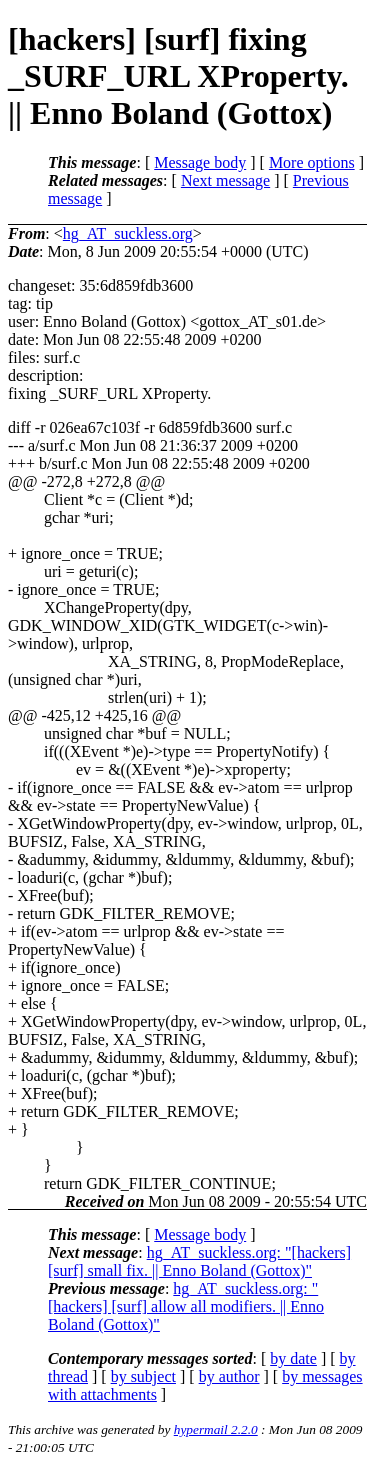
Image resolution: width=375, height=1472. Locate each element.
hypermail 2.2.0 (216, 1429)
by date (293, 1358)
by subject (143, 1376)
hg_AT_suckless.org (128, 233)
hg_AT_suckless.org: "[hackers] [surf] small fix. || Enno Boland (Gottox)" (199, 1261)
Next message (225, 180)
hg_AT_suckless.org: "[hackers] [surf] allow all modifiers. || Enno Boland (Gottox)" (186, 1306)
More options (312, 162)
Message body (200, 162)
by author (229, 1376)
